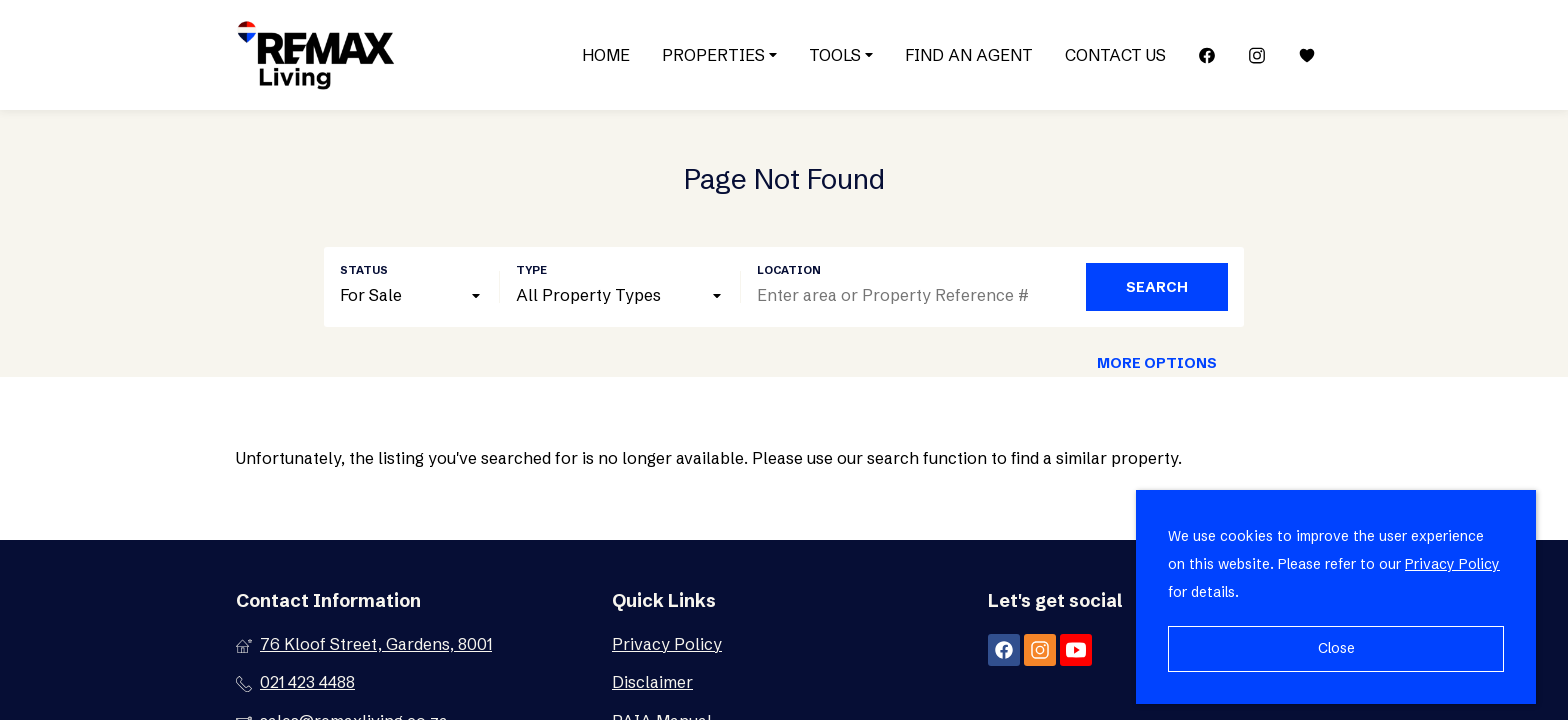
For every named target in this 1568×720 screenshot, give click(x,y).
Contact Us (1115, 55)
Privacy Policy (667, 644)
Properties (719, 55)
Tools (841, 55)
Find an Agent (969, 55)
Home (606, 55)
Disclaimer (652, 682)
